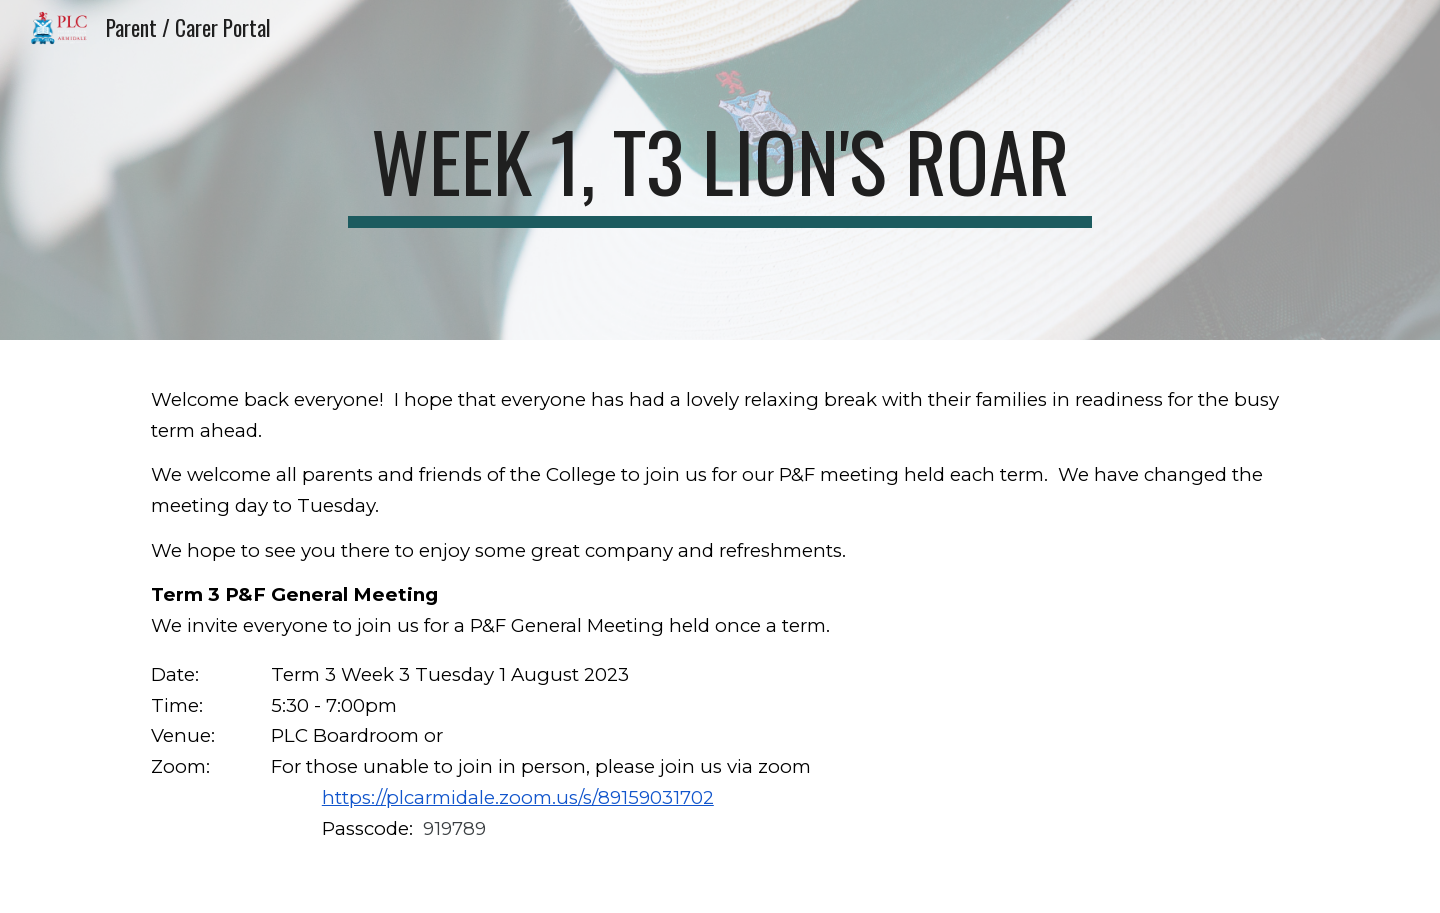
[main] (720, 170)
